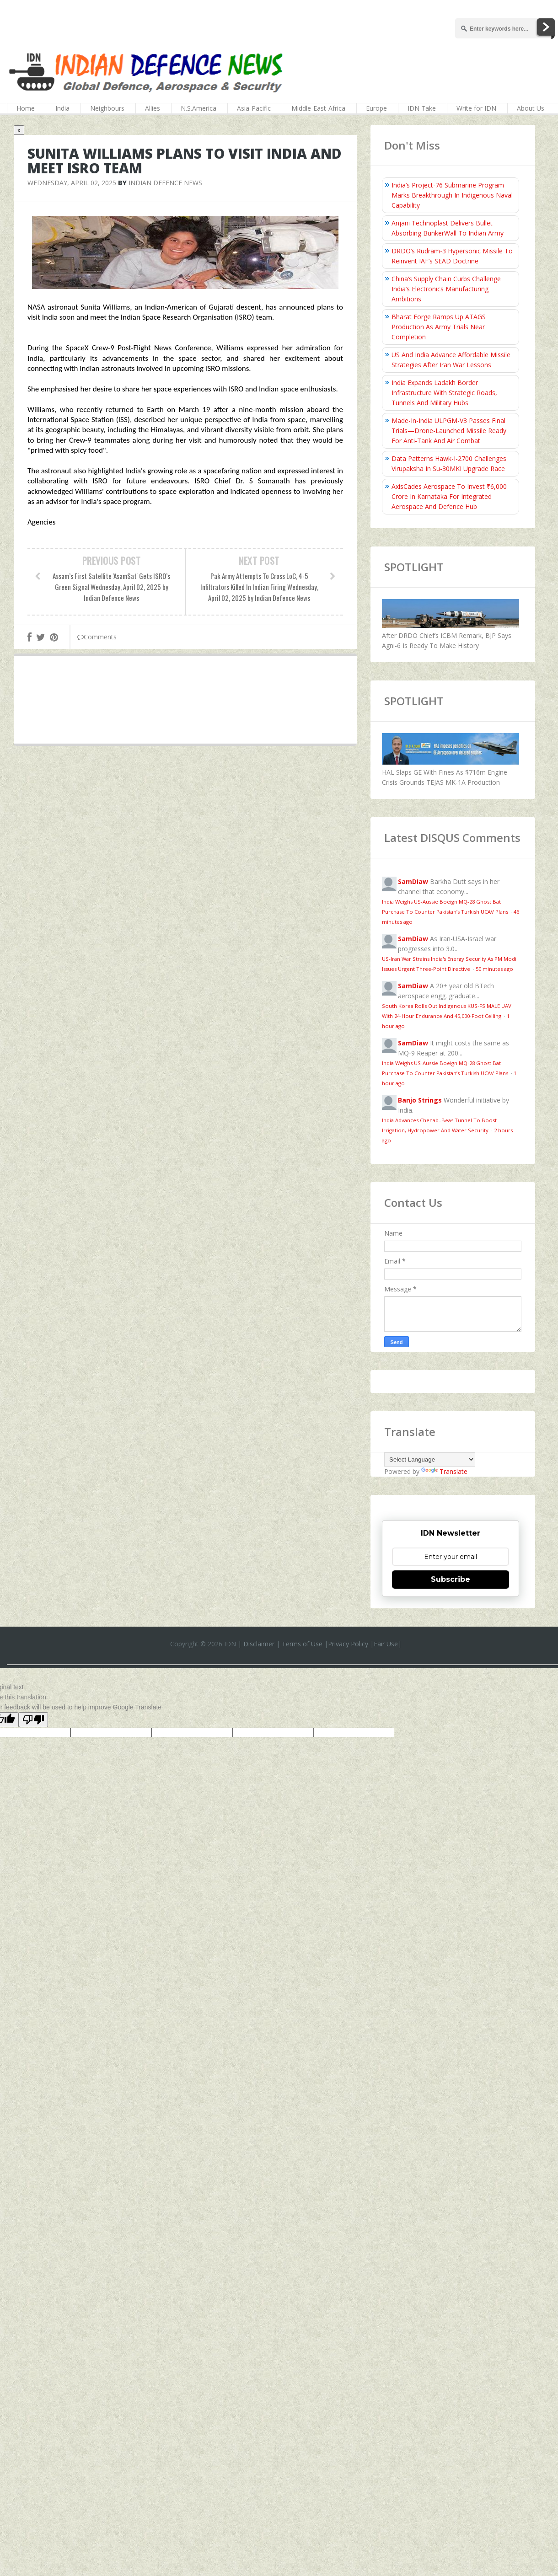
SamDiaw (413, 881)
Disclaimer (258, 1643)
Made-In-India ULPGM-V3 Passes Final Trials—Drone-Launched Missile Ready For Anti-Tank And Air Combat (449, 430)
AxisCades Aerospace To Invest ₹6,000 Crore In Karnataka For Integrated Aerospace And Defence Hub (449, 496)
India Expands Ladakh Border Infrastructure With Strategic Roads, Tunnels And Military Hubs (444, 392)
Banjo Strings (420, 1100)
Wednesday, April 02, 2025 (71, 182)
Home (25, 108)
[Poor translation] (33, 1719)
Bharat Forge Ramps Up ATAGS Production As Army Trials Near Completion (439, 326)
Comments (97, 636)
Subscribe (450, 1579)
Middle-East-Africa (318, 108)
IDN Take (422, 108)
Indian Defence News (165, 182)
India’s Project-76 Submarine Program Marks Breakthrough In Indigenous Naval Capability (452, 195)
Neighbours (107, 108)
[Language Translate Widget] (429, 1459)
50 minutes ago (494, 968)
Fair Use (386, 1643)
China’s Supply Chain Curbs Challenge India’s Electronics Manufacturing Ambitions (446, 288)
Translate (444, 1471)
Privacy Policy (348, 1643)
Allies (152, 108)
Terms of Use (302, 1643)
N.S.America (198, 108)
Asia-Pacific (254, 108)
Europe (376, 108)
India (62, 108)
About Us (530, 108)
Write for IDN (476, 108)
